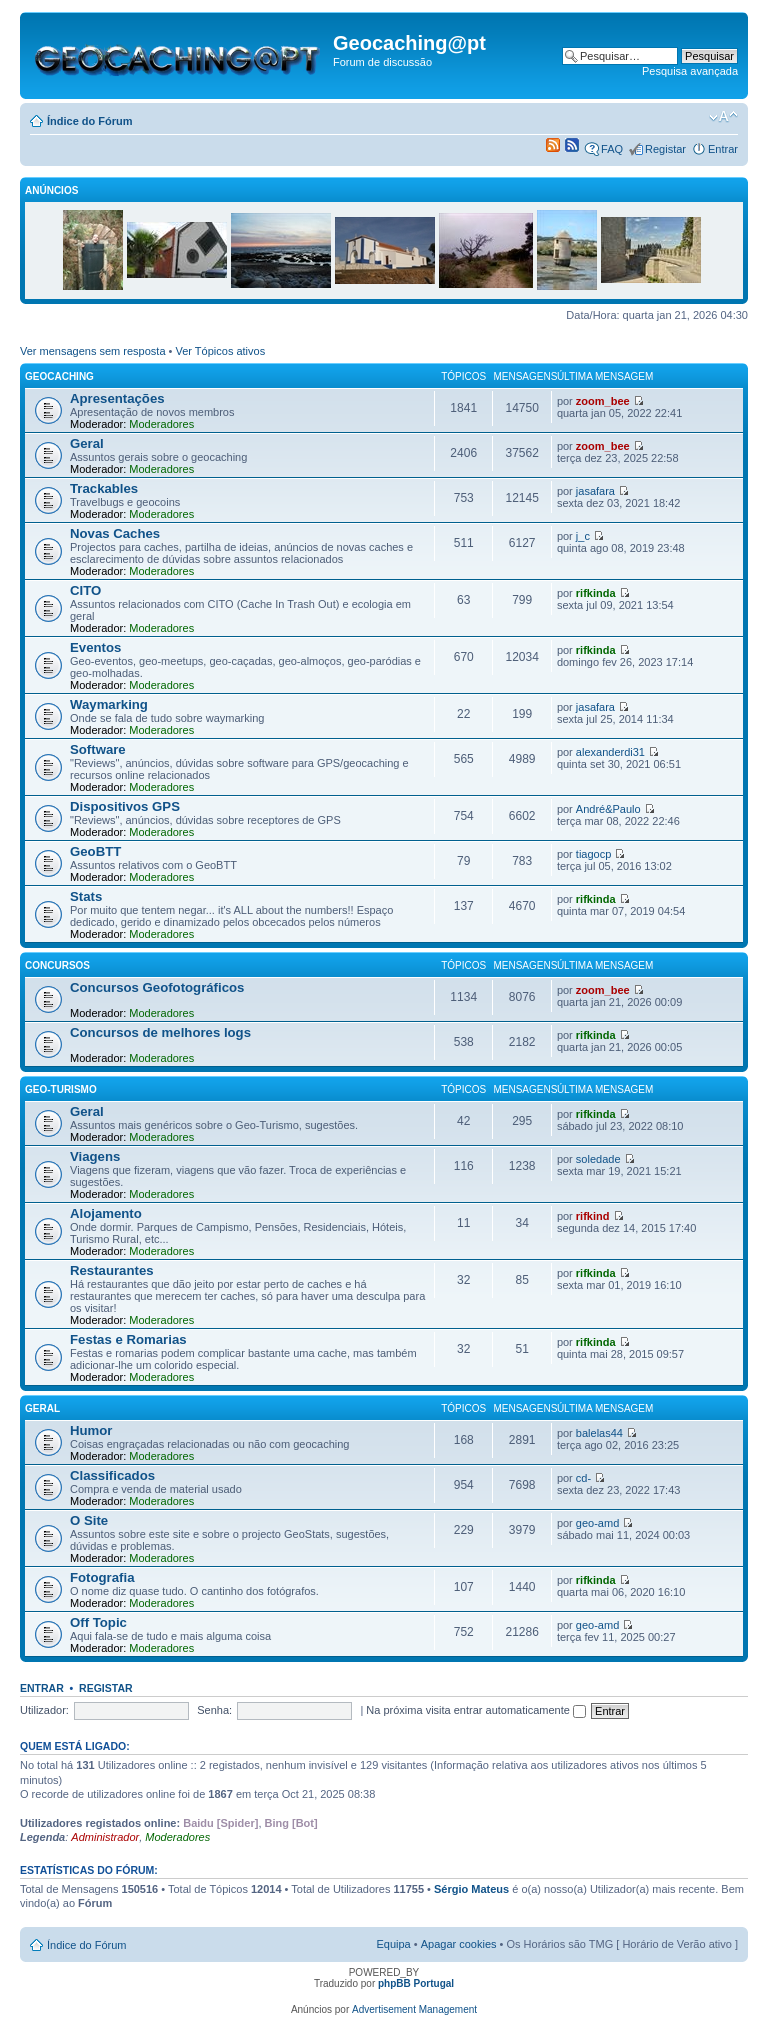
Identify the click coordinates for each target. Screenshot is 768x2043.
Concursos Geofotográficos (157, 987)
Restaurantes (112, 1270)
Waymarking (109, 704)
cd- (583, 1478)
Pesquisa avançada (690, 71)
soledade (598, 1159)
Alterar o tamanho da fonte (723, 117)
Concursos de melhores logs (160, 1032)
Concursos (57, 965)
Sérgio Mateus (471, 1889)
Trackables (104, 488)
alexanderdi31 (610, 752)
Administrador (105, 1837)
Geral (87, 443)
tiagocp (593, 854)
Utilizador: (44, 1710)
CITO (85, 590)
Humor (91, 1430)
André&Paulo (608, 809)
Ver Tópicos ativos (221, 351)
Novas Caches (115, 533)
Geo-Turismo (61, 1089)
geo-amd (597, 1523)
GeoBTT (95, 851)
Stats (86, 896)
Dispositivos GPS (125, 806)
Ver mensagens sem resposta (93, 351)
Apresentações (117, 398)
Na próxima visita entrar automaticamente (476, 1710)
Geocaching (59, 376)
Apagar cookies (459, 1944)
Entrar (723, 149)
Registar (665, 149)
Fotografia (102, 1577)
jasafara (595, 491)
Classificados (112, 1475)
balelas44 (599, 1433)
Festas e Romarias (128, 1339)
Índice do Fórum (90, 121)
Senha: (214, 1710)
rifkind (593, 1216)
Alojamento (106, 1213)
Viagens (95, 1156)
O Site (89, 1520)
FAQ (612, 149)
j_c (583, 536)
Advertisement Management (414, 2009)
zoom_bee (603, 401)
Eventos (95, 647)
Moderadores (161, 424)
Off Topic (98, 1622)
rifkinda (596, 593)
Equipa (393, 1944)
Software (98, 749)
